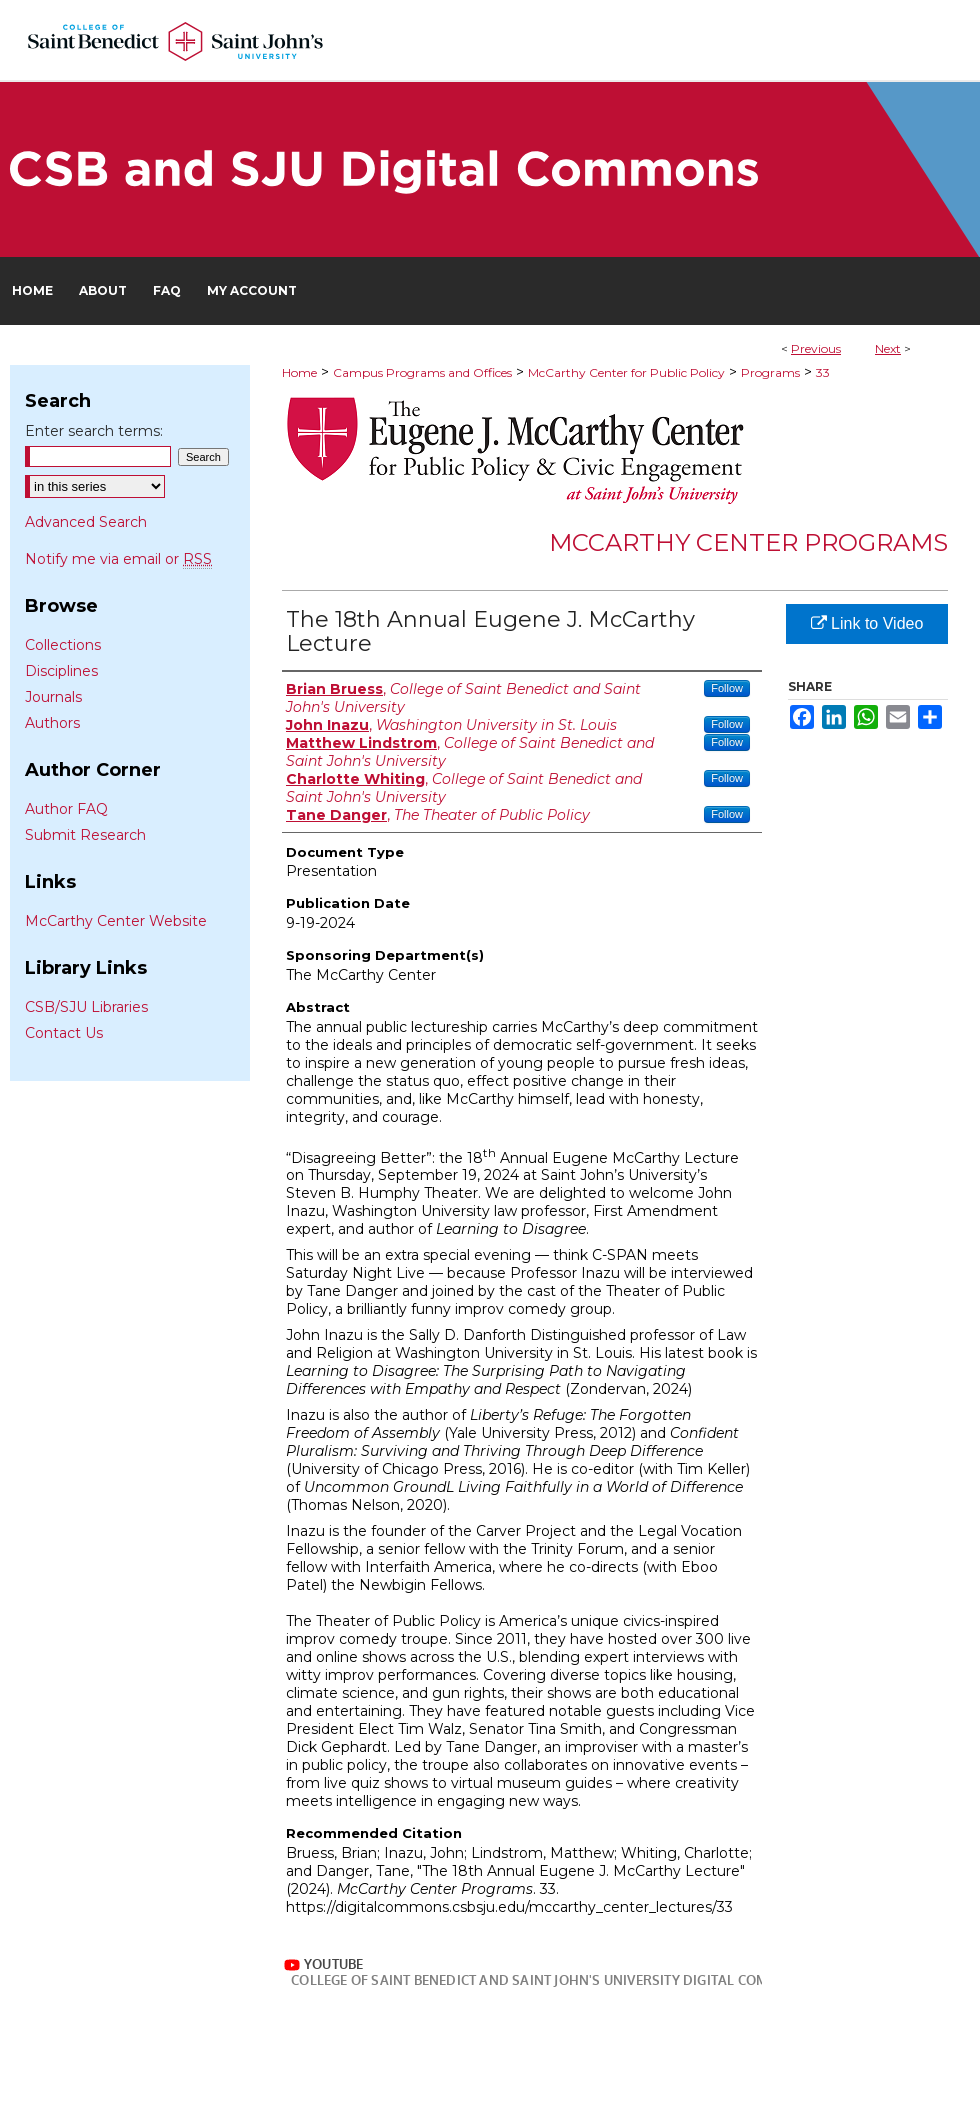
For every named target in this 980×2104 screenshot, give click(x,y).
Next (888, 348)
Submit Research (85, 835)
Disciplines (61, 671)
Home (299, 372)
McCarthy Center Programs (748, 542)
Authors (52, 723)
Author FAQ (66, 809)
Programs (770, 372)
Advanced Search (86, 522)
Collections (63, 645)
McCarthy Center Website (116, 921)
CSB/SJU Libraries (86, 1007)
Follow (727, 688)
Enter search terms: (94, 431)
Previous (816, 348)
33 (823, 372)
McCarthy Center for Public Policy (626, 372)
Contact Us (64, 1033)
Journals (53, 697)
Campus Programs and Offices (422, 372)
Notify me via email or (118, 559)
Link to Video (867, 623)
